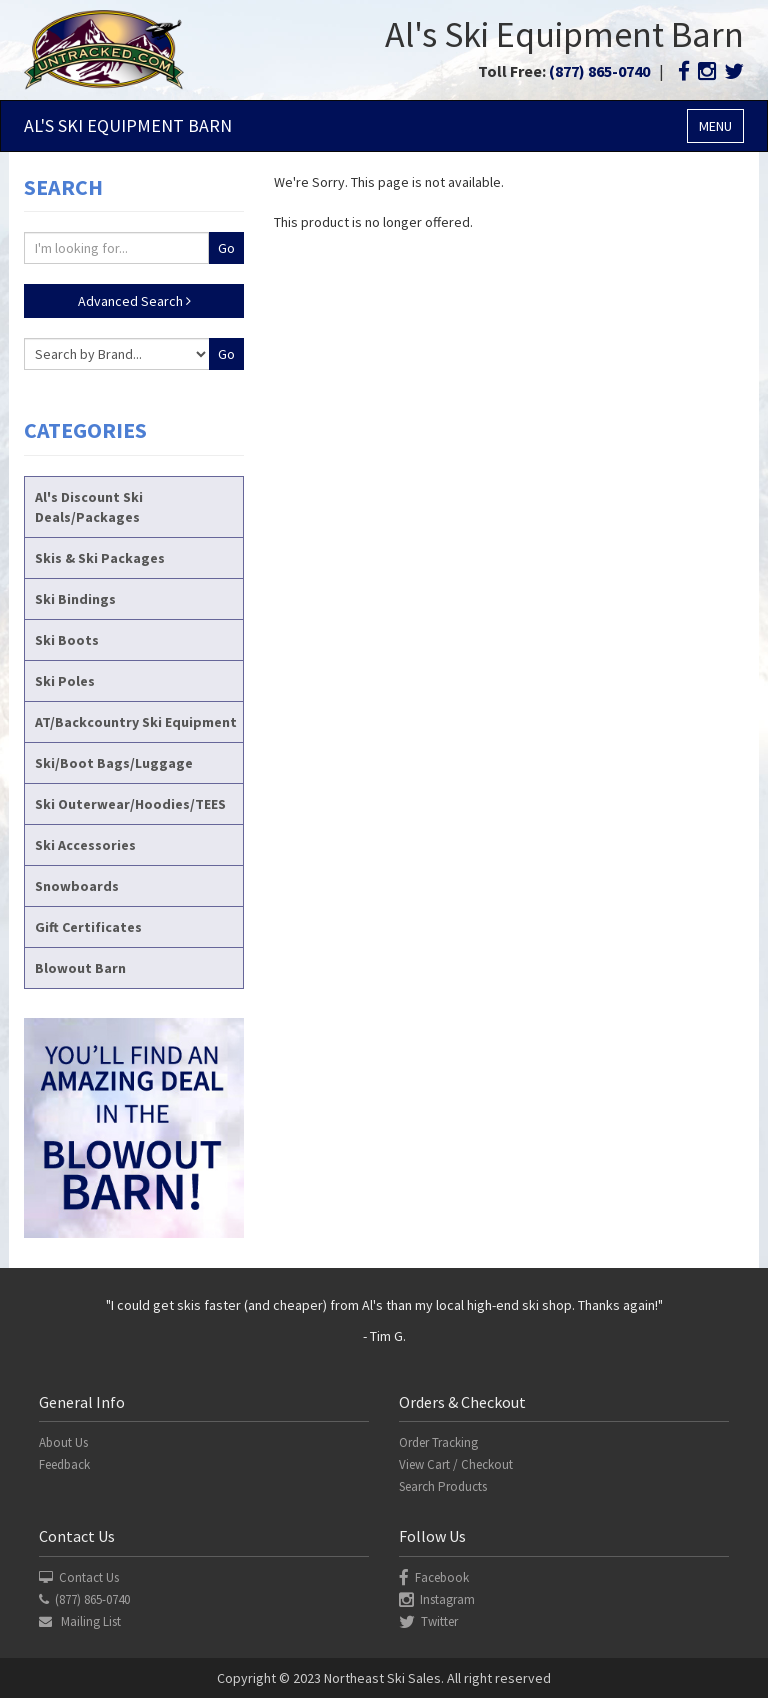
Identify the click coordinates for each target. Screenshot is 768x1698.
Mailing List (80, 1621)
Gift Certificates (88, 927)
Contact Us (79, 1577)
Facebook (434, 1577)
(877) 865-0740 (599, 71)
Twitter (428, 1621)
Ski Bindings (75, 599)
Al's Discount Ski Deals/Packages (89, 507)
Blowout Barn (80, 968)
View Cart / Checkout (456, 1464)
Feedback (64, 1464)
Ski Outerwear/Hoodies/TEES (130, 804)
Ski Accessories (85, 845)
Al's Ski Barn (128, 125)
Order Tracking (438, 1442)
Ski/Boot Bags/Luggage (114, 763)
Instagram (437, 1599)
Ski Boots (67, 640)
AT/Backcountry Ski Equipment (136, 722)
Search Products (443, 1486)
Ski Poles (65, 681)
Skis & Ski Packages (100, 558)
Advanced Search (134, 301)
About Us (63, 1442)
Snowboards (77, 886)
